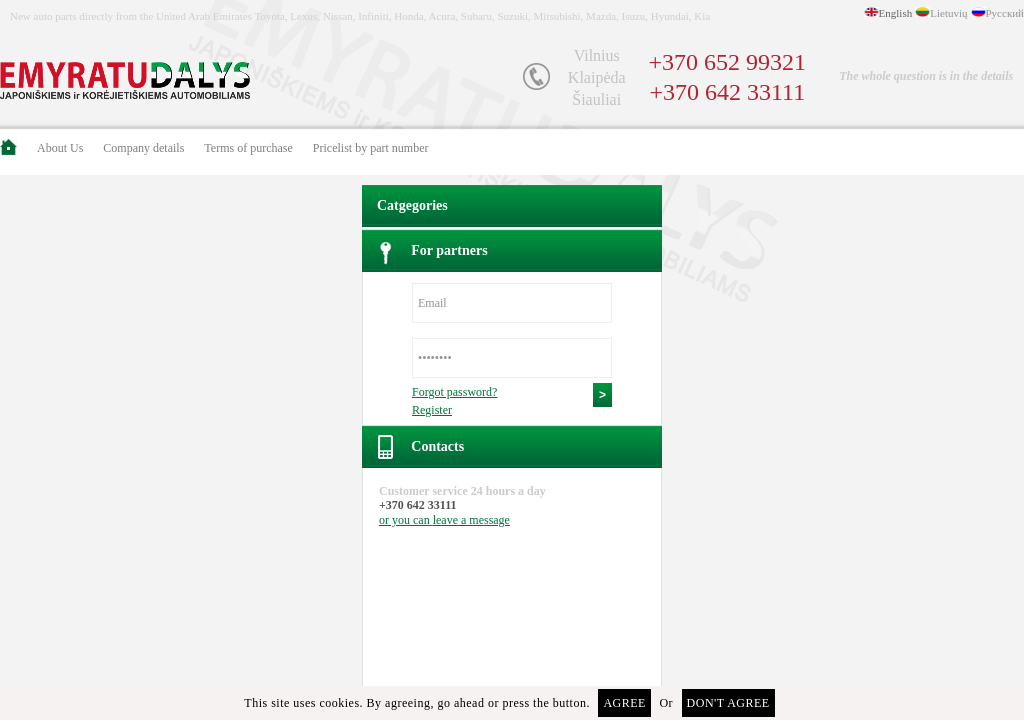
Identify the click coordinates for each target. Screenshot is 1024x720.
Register (432, 410)
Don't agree (728, 703)
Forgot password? (454, 392)
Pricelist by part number (371, 148)
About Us (60, 148)
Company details (143, 148)
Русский (1005, 13)
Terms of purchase (248, 148)
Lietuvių (948, 13)
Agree (624, 703)
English (896, 13)
